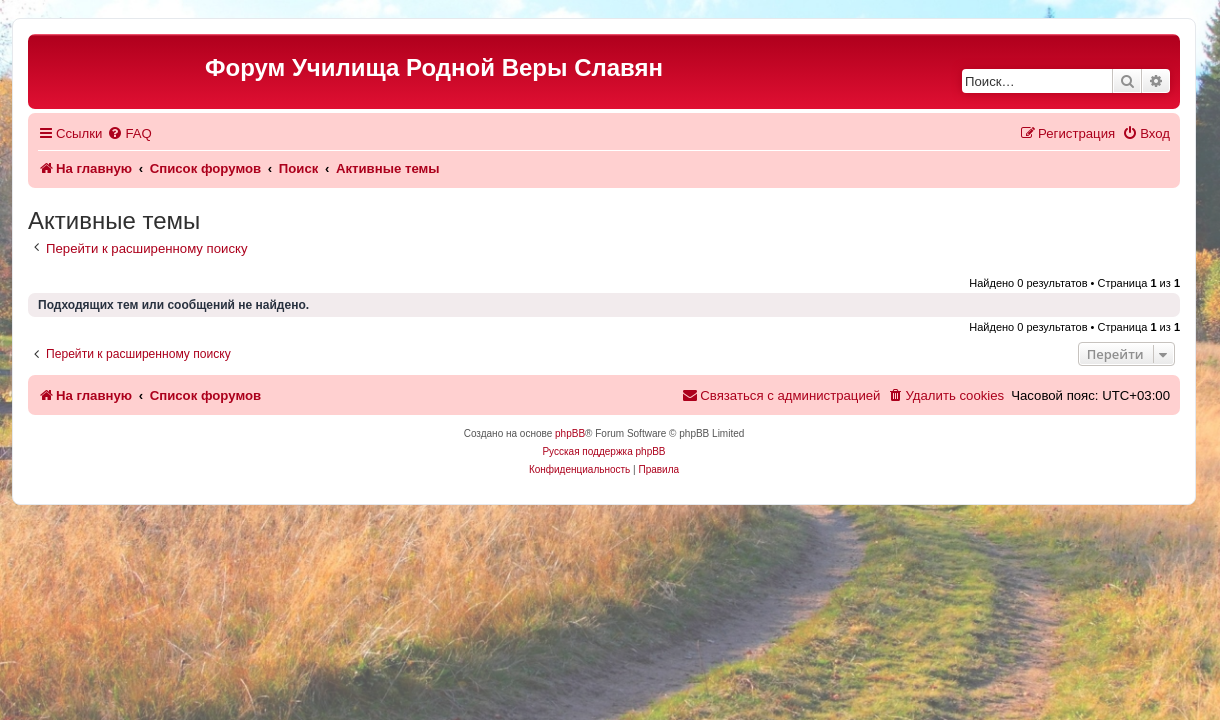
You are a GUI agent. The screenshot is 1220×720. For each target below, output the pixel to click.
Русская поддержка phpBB (603, 451)
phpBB (570, 433)
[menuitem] (129, 133)
